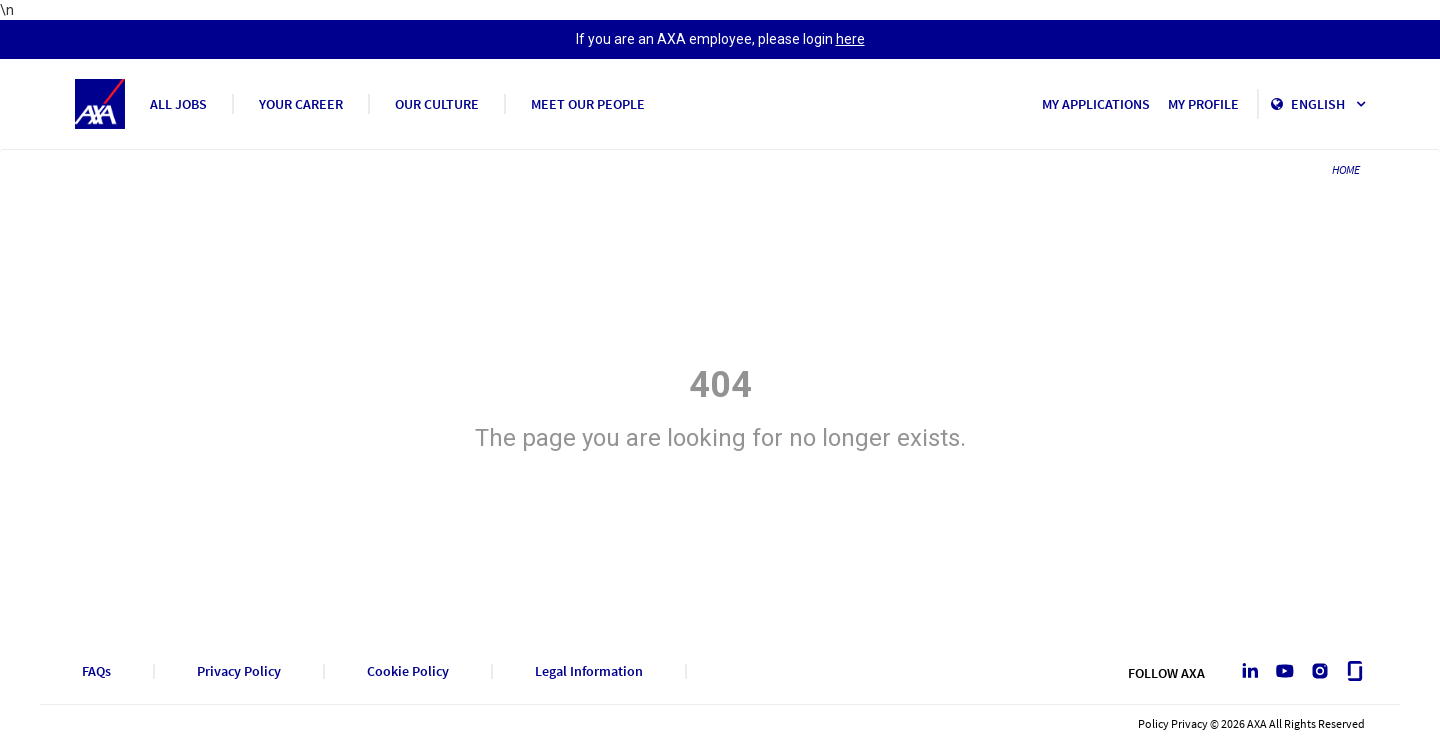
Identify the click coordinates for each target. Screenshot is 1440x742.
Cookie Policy (408, 671)
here (850, 39)
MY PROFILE (1203, 104)
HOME (1346, 169)
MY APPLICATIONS (1096, 104)
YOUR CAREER (301, 104)
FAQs (96, 671)
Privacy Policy (239, 671)
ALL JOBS (178, 104)
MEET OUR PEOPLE (588, 104)
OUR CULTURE (437, 104)
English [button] (1328, 104)
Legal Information (589, 671)
